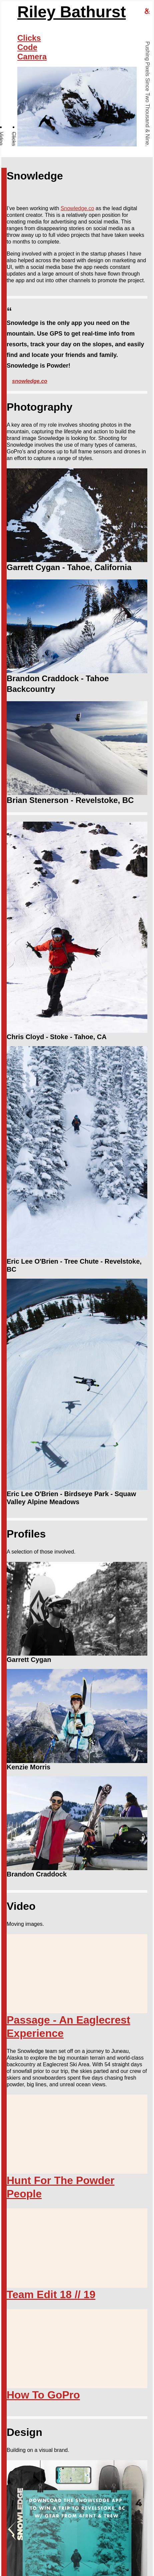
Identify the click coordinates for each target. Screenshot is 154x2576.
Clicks (14, 139)
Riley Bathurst (71, 12)
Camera (32, 56)
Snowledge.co (77, 208)
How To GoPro (43, 2395)
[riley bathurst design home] (147, 11)
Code (27, 47)
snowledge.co (29, 381)
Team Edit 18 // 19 (51, 2294)
